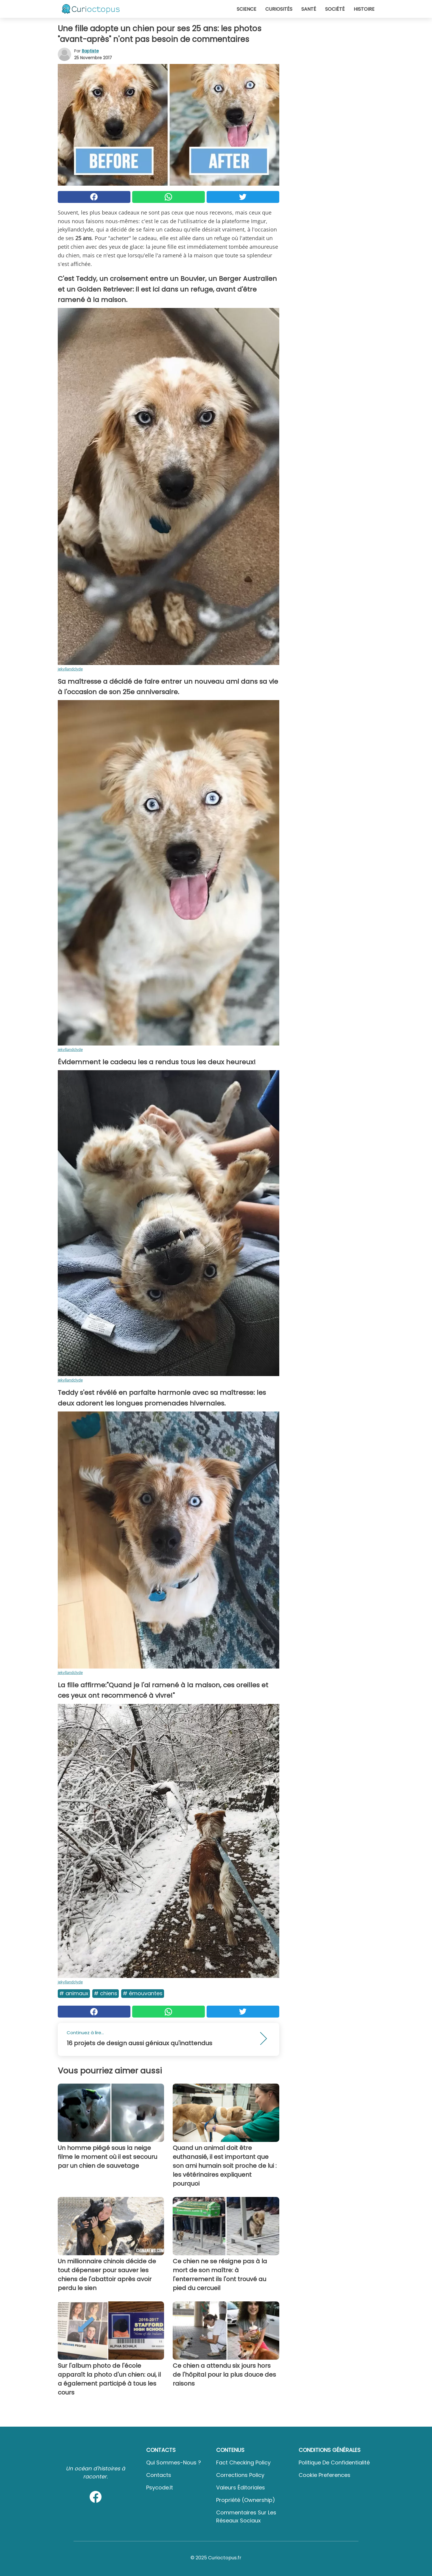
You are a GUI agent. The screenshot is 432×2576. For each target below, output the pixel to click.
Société (335, 9)
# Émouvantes (143, 1993)
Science (246, 9)
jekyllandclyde (70, 669)
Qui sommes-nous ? (173, 2462)
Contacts (158, 2475)
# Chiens (105, 1993)
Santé (308, 9)
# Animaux (73, 1993)
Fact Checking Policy (243, 2462)
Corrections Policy (240, 2475)
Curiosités (278, 9)
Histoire (364, 9)
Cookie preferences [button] (324, 2475)
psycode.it (159, 2487)
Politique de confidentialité (334, 2462)
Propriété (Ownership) (245, 2500)
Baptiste (90, 51)
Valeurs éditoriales (240, 2487)
